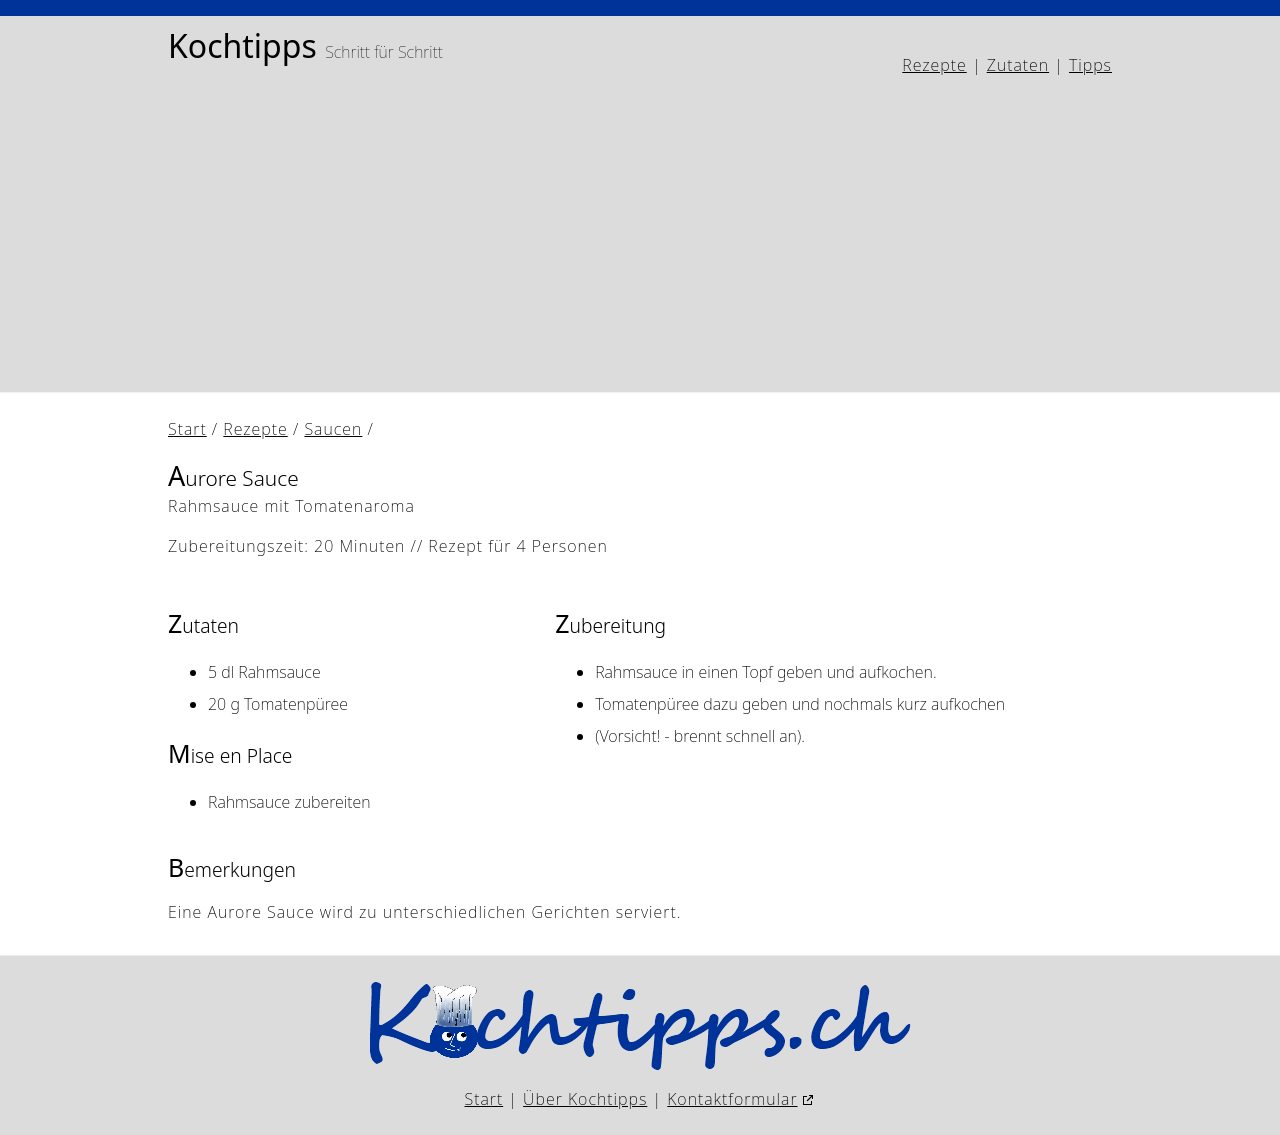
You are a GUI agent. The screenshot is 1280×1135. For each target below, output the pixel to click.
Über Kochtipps (585, 1099)
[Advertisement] (640, 235)
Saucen (333, 429)
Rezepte (934, 65)
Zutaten (1018, 65)
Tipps (1090, 65)
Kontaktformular (732, 1099)
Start (187, 429)
